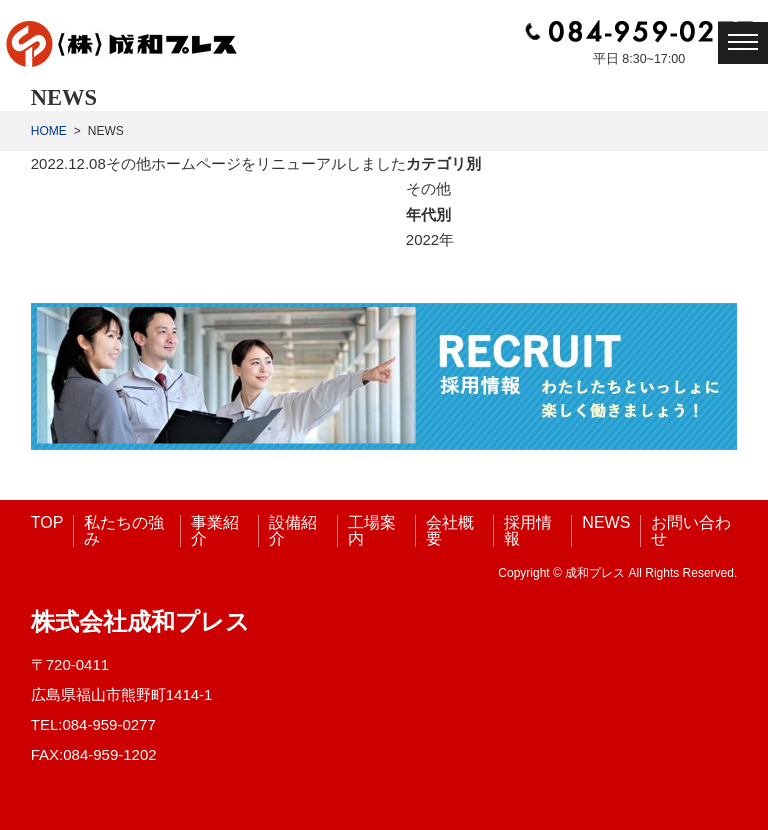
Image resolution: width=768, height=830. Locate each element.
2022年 (430, 239)
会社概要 (450, 530)
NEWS (606, 522)
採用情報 (528, 530)
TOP (47, 522)
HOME (49, 131)
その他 (128, 163)
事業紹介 (215, 530)
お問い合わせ (691, 530)
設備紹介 (293, 530)
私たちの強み (124, 530)
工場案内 (372, 530)
